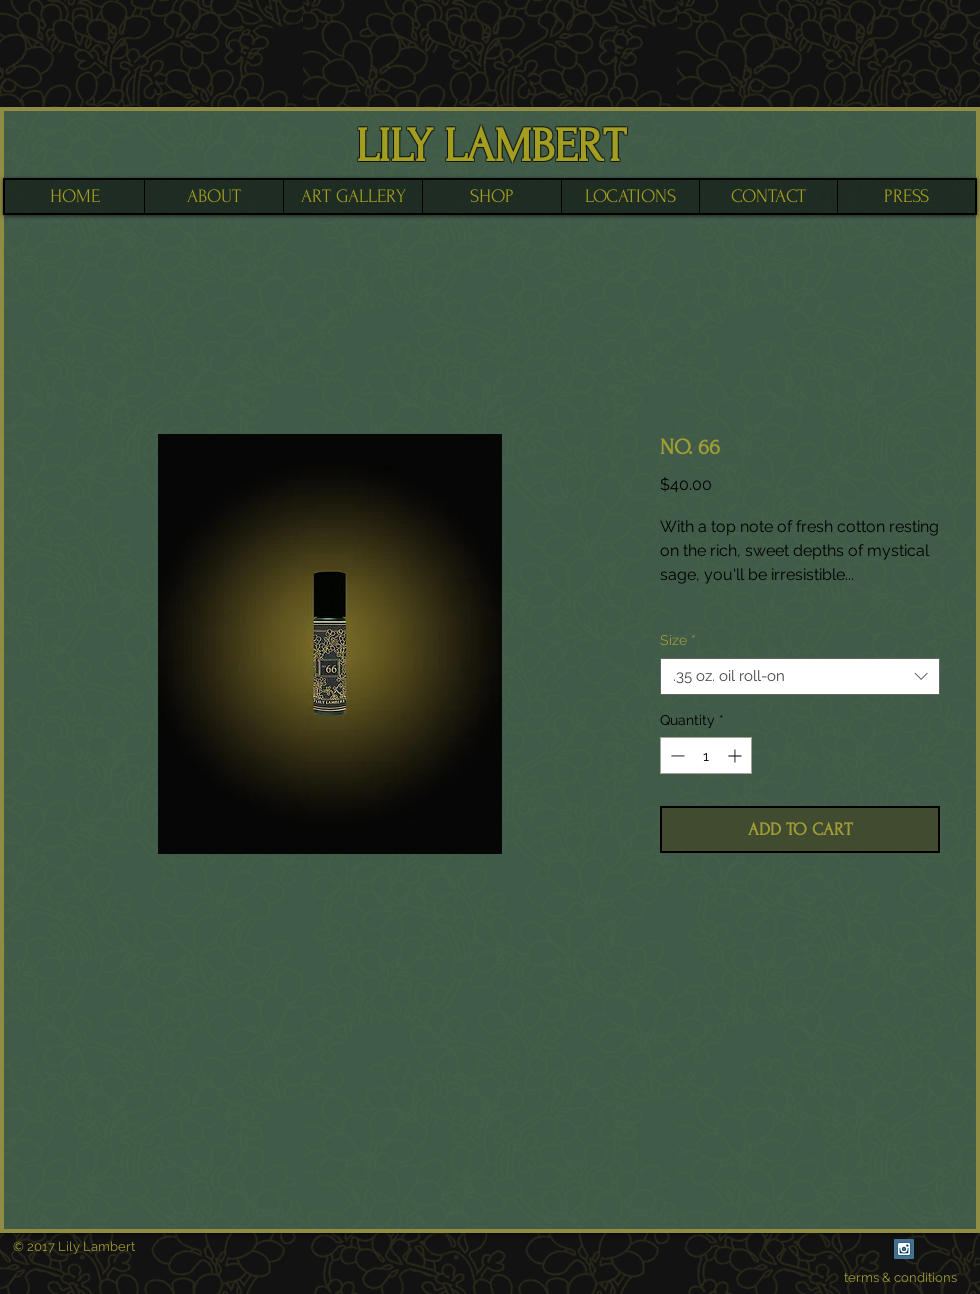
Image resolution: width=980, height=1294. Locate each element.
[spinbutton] (706, 755)
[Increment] (736, 755)
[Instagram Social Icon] (904, 1249)
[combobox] (800, 677)
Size (678, 640)
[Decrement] (675, 755)
